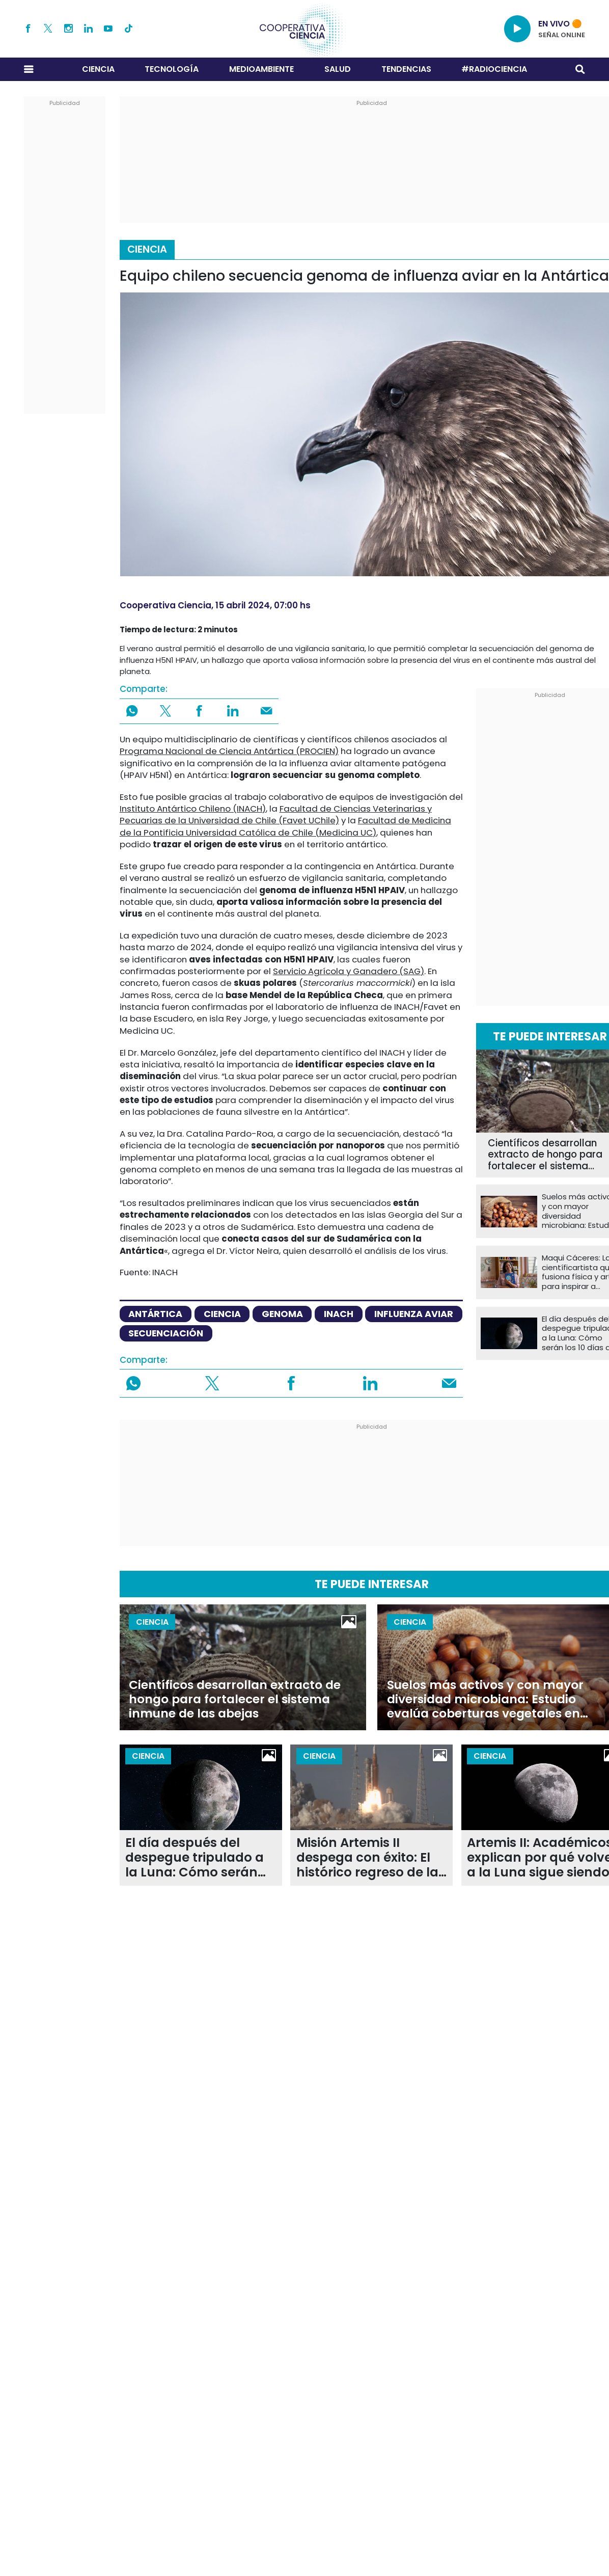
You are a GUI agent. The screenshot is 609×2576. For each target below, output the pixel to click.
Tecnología (172, 69)
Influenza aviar (413, 1313)
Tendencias (406, 69)
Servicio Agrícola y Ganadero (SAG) (348, 971)
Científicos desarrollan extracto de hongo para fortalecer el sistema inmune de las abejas (235, 1699)
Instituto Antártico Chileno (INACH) (193, 808)
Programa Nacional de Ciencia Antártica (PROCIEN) (229, 751)
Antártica (155, 1313)
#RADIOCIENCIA (494, 69)
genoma (282, 1313)
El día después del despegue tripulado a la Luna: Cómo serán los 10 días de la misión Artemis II (197, 1858)
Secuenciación (165, 1333)
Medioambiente (261, 69)
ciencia (222, 1313)
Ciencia (98, 69)
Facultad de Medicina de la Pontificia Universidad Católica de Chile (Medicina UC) (285, 826)
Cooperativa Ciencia (165, 605)
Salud (337, 69)
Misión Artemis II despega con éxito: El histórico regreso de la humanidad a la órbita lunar (369, 1858)
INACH (338, 1313)
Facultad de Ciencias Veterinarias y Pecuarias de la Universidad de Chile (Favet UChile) (276, 814)
